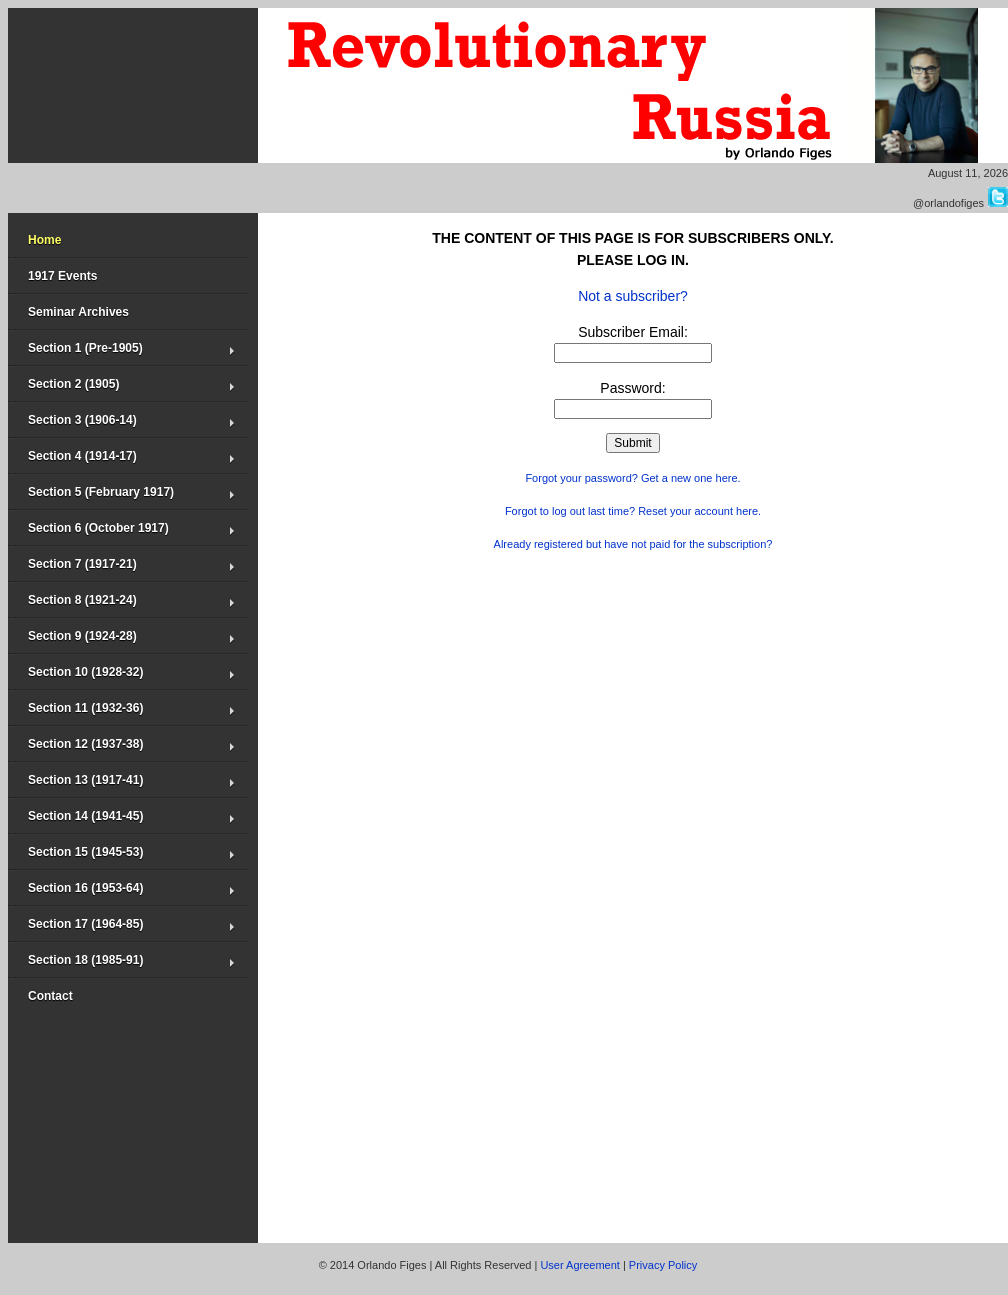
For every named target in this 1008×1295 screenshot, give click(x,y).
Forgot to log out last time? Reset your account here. (633, 511)
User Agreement (579, 1265)
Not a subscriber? (633, 296)
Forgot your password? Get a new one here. (632, 478)
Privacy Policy (663, 1265)
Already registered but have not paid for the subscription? (633, 544)
